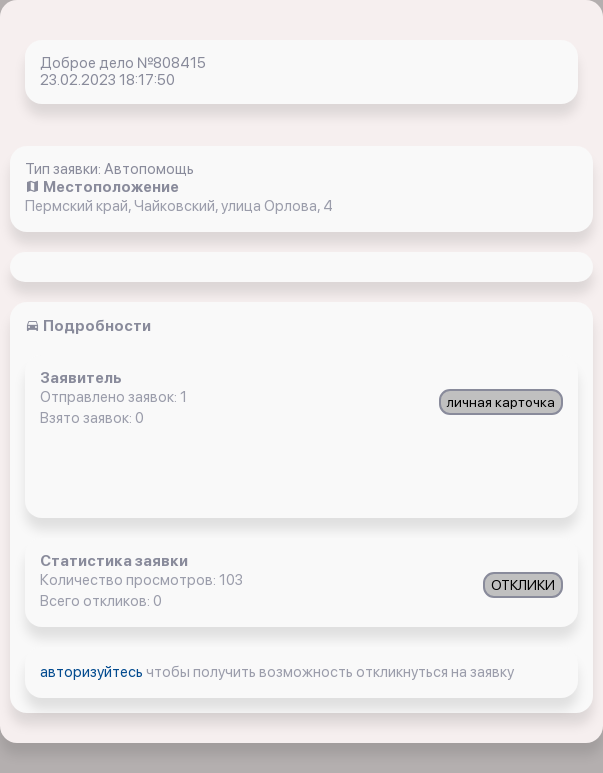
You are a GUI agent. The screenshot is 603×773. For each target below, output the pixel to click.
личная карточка (501, 402)
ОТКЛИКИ (523, 585)
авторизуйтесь (93, 672)
